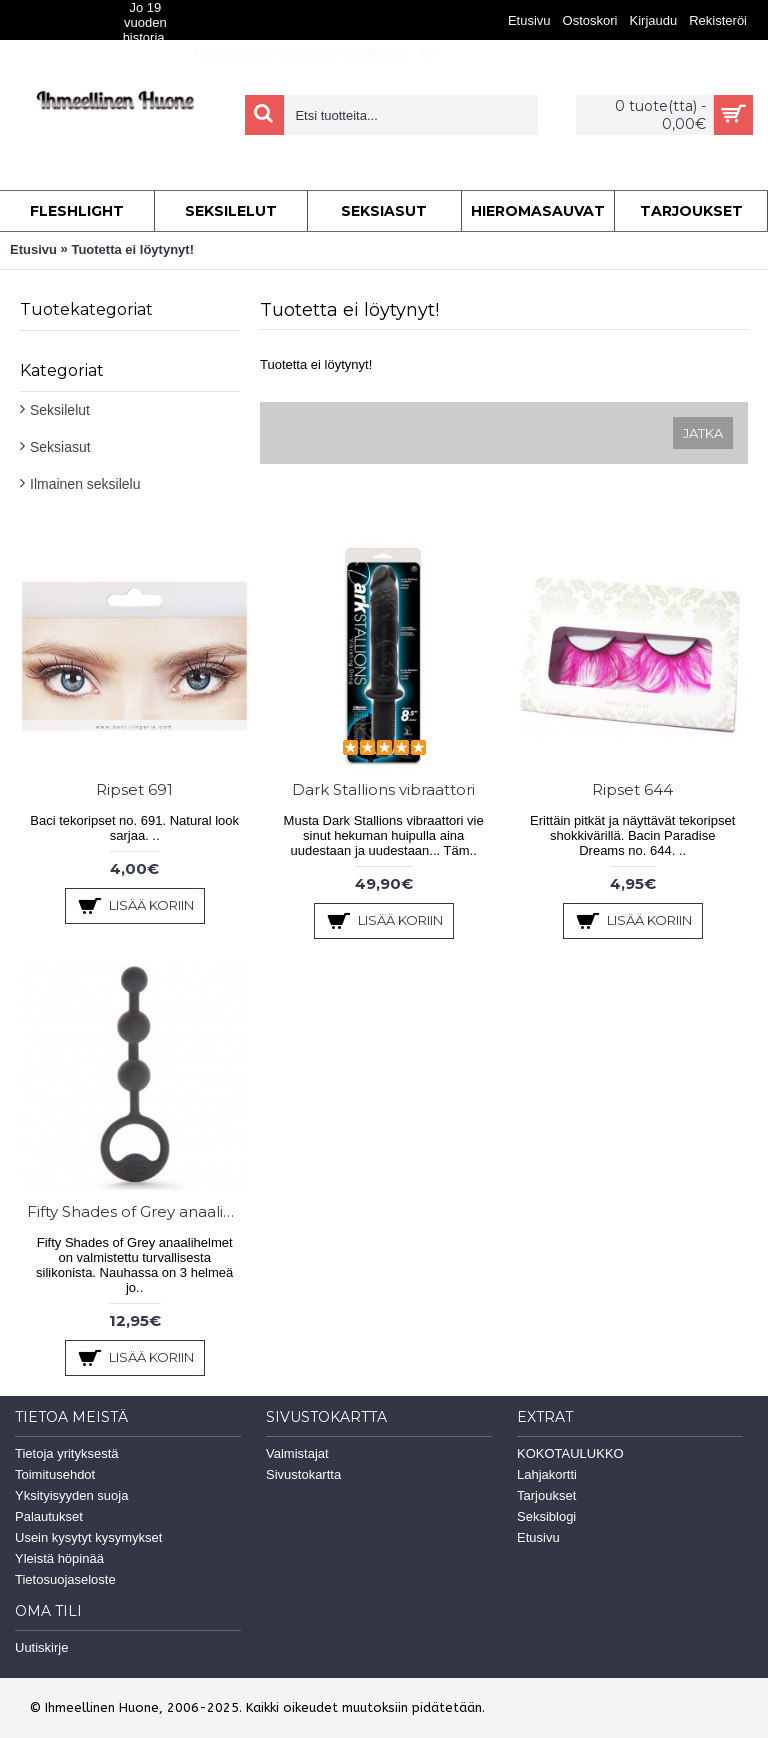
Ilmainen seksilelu (85, 484)
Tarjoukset (546, 1495)
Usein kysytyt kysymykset (88, 1537)
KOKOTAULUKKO (570, 1453)
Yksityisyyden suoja (71, 1495)
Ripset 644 (632, 789)
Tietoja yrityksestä (67, 1453)
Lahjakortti (547, 1474)
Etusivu (33, 249)
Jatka (703, 433)
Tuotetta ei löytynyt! (132, 249)
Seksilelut (60, 410)
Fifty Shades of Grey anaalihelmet (138, 1211)
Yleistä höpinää (59, 1558)
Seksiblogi (546, 1516)
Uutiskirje (41, 1647)
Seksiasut (60, 447)
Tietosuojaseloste (65, 1579)
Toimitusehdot (55, 1474)
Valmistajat (297, 1453)
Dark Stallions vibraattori (383, 789)
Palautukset (49, 1516)
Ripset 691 (134, 789)
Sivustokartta (303, 1474)
